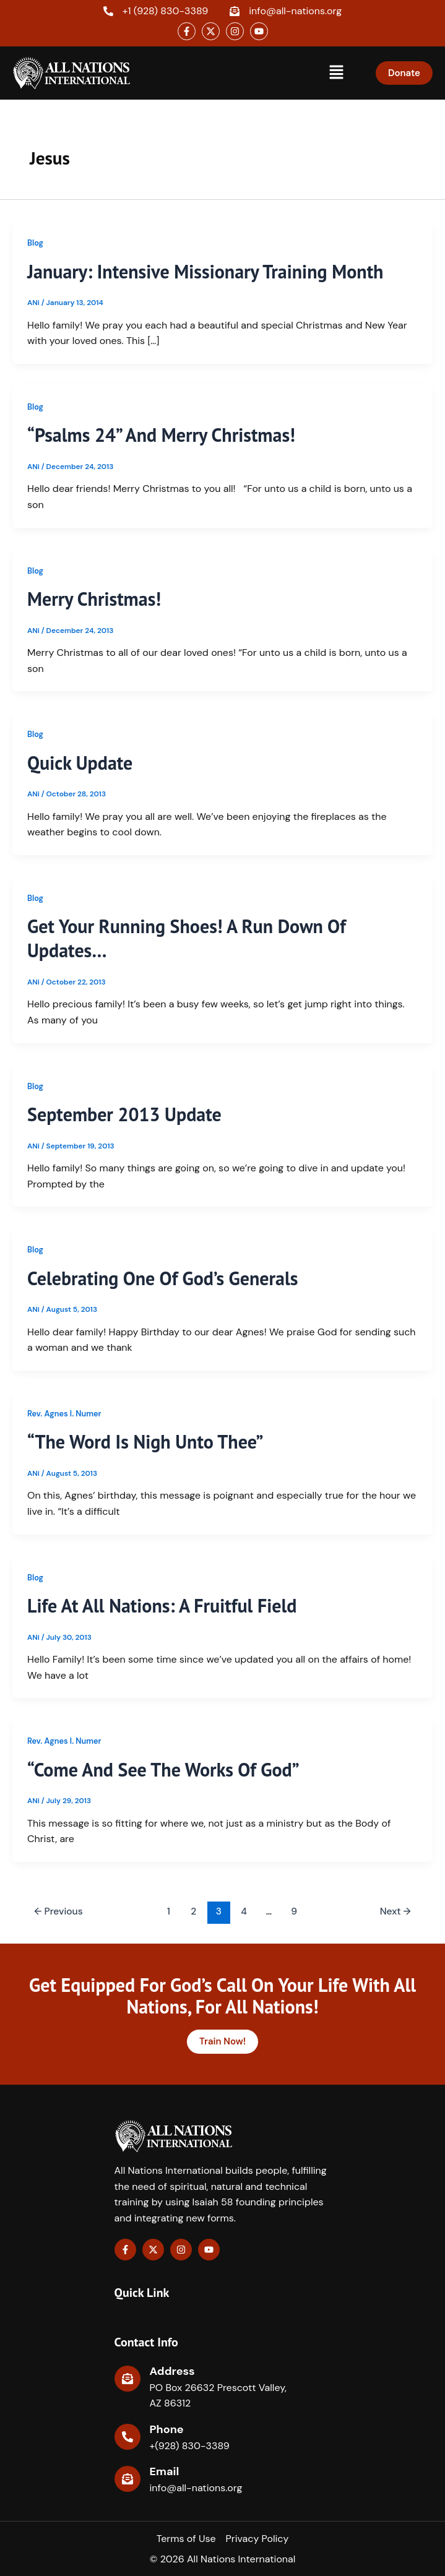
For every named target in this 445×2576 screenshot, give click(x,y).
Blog (35, 243)
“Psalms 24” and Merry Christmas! (161, 435)
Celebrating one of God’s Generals (162, 1278)
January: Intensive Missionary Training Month (205, 271)
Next (395, 1911)
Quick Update (79, 763)
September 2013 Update (124, 1114)
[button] (336, 73)
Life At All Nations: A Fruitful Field (161, 1605)
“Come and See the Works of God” (163, 1769)
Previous (58, 1911)
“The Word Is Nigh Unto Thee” (145, 1441)
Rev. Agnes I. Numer (64, 1413)
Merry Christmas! (94, 599)
